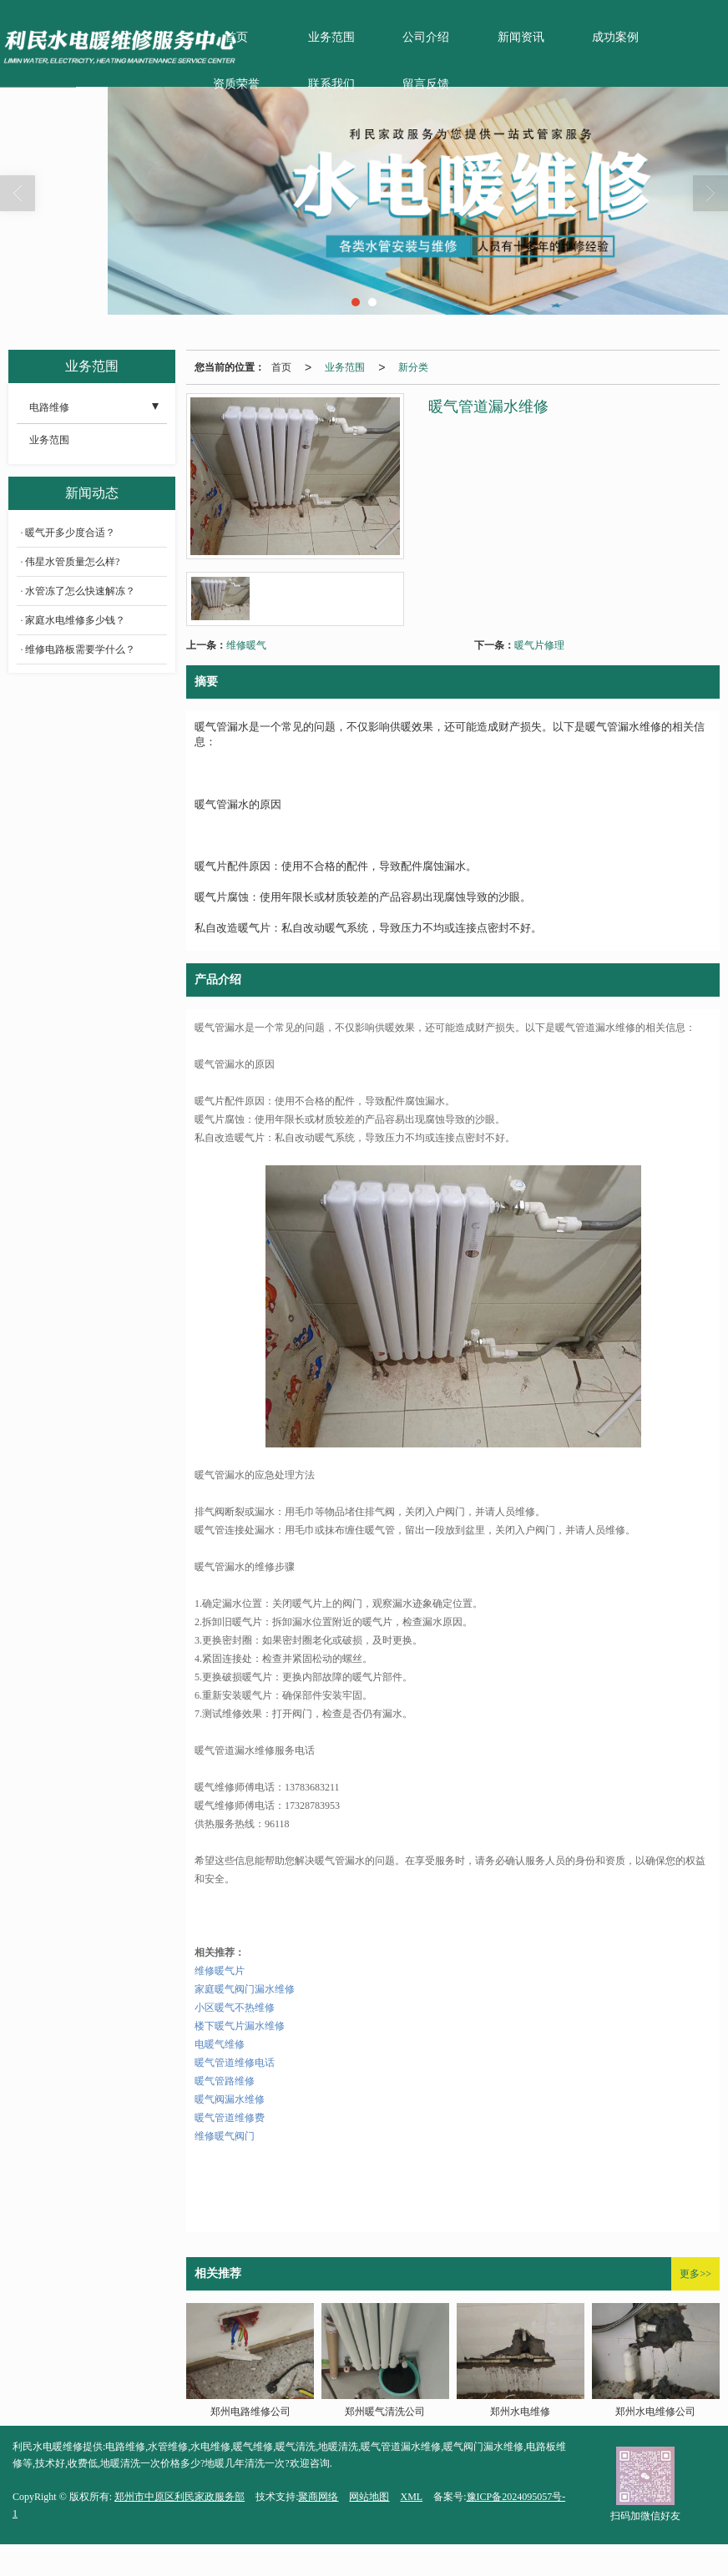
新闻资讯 (521, 37)
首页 (281, 367)
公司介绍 (425, 37)
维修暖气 (246, 645)
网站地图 (369, 2497)
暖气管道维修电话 (235, 2062)
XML (411, 2497)
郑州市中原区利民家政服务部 (179, 2497)
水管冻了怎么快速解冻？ (80, 591)
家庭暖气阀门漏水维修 (245, 1989)
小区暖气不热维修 (235, 2007)
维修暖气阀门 (225, 2136)
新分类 (413, 367)
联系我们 (331, 84)
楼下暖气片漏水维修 (240, 2026)
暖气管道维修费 (230, 2118)
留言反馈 (425, 84)
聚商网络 (318, 2497)
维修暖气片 (220, 1971)
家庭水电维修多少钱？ (75, 620)
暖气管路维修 (225, 2081)
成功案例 (615, 37)
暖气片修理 (539, 645)
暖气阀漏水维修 (230, 2099)
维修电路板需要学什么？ (80, 649)
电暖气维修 (220, 2044)
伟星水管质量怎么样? (72, 562)
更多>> (695, 2274)
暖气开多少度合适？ (70, 532)
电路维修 (49, 407)
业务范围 (331, 37)
